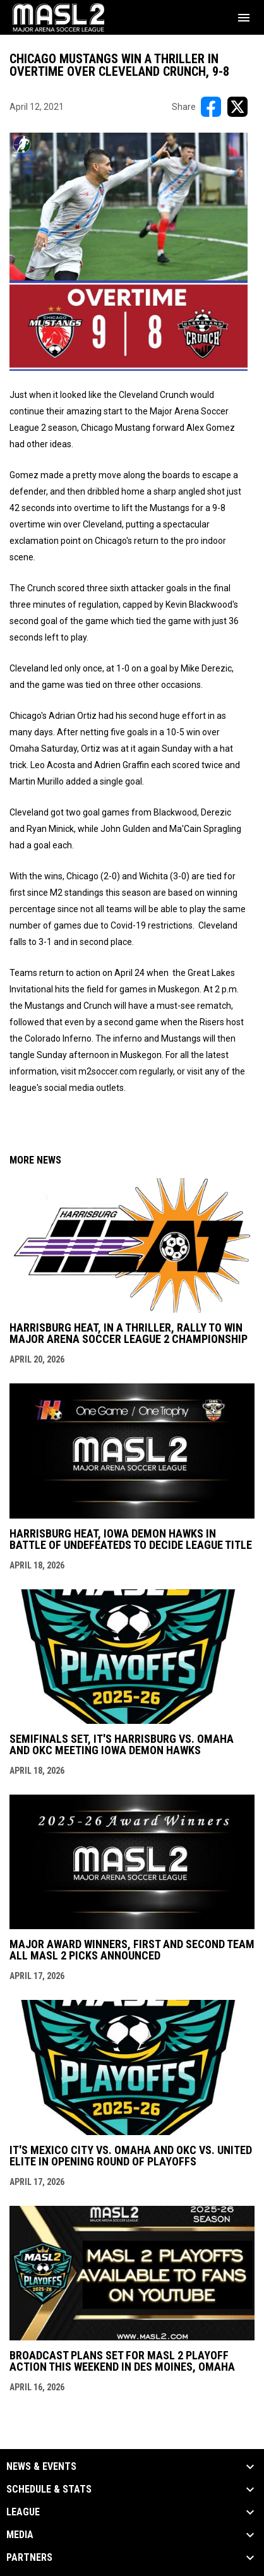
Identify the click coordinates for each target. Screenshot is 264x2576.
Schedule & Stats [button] (49, 2489)
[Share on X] (237, 107)
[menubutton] (243, 17)
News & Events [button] (41, 2467)
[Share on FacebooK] (211, 107)
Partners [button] (29, 2558)
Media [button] (19, 2535)
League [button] (23, 2512)
